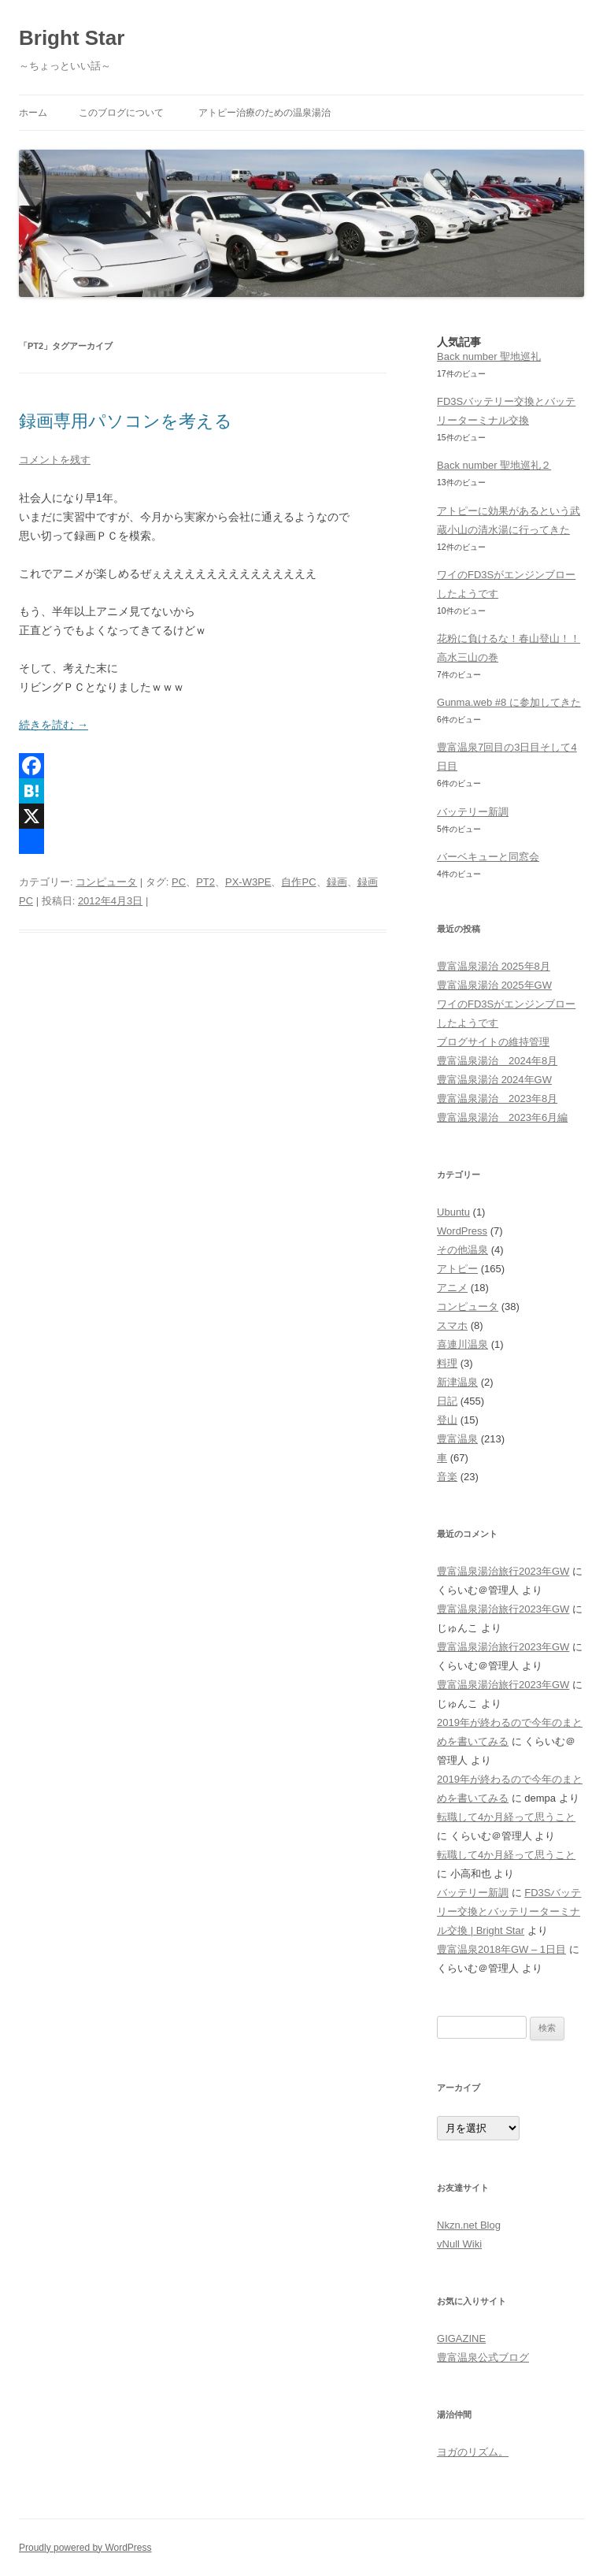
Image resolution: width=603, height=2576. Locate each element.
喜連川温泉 (462, 1344)
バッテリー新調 (473, 812)
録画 (337, 882)
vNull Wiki (459, 2244)
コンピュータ (106, 882)
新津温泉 (457, 1382)
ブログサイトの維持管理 (493, 1042)
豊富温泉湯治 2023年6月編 (502, 1117)
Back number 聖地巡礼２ (494, 465)
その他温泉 (462, 1250)
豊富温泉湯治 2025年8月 (493, 966)
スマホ (452, 1325)
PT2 (205, 882)
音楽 (447, 1477)
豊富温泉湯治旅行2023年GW (503, 1571)
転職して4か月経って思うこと (506, 1817)
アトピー (457, 1269)
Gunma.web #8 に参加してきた (509, 702)
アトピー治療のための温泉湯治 (264, 112)
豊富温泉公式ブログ (483, 2357)
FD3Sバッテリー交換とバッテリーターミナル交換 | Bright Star (509, 1911)
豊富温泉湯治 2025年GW (494, 985)
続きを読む (53, 724)
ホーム (33, 112)
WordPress (462, 1231)
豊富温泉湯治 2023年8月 (497, 1098)
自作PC (298, 882)
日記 (447, 1401)
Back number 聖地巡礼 (489, 356)
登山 (447, 1420)
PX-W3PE (248, 882)
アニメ (452, 1288)
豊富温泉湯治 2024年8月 (497, 1061)
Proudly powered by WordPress (85, 2547)
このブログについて (121, 112)
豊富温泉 (457, 1439)
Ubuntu (453, 1212)
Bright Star (71, 38)
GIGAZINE (461, 2338)
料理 (447, 1363)
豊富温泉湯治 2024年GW (494, 1080)
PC (179, 882)
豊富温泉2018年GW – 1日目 (501, 1949)
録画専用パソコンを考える (125, 421)
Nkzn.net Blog (469, 2225)
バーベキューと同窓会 (488, 857)
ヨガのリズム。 (473, 2452)
